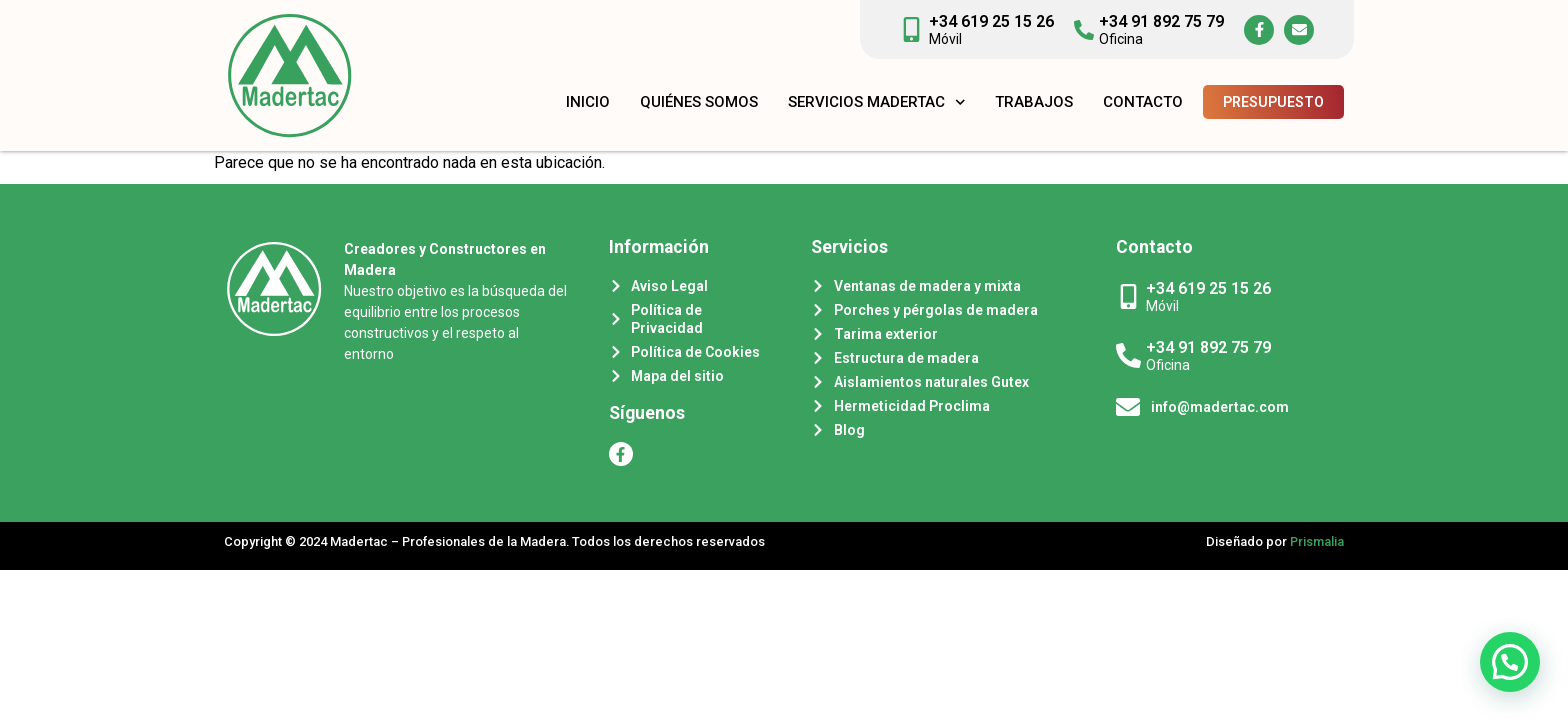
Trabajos (1034, 102)
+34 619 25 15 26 (991, 21)
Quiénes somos (699, 102)
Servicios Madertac (877, 102)
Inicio (588, 102)
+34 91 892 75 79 (1161, 21)
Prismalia (1317, 541)
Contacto (1143, 102)
